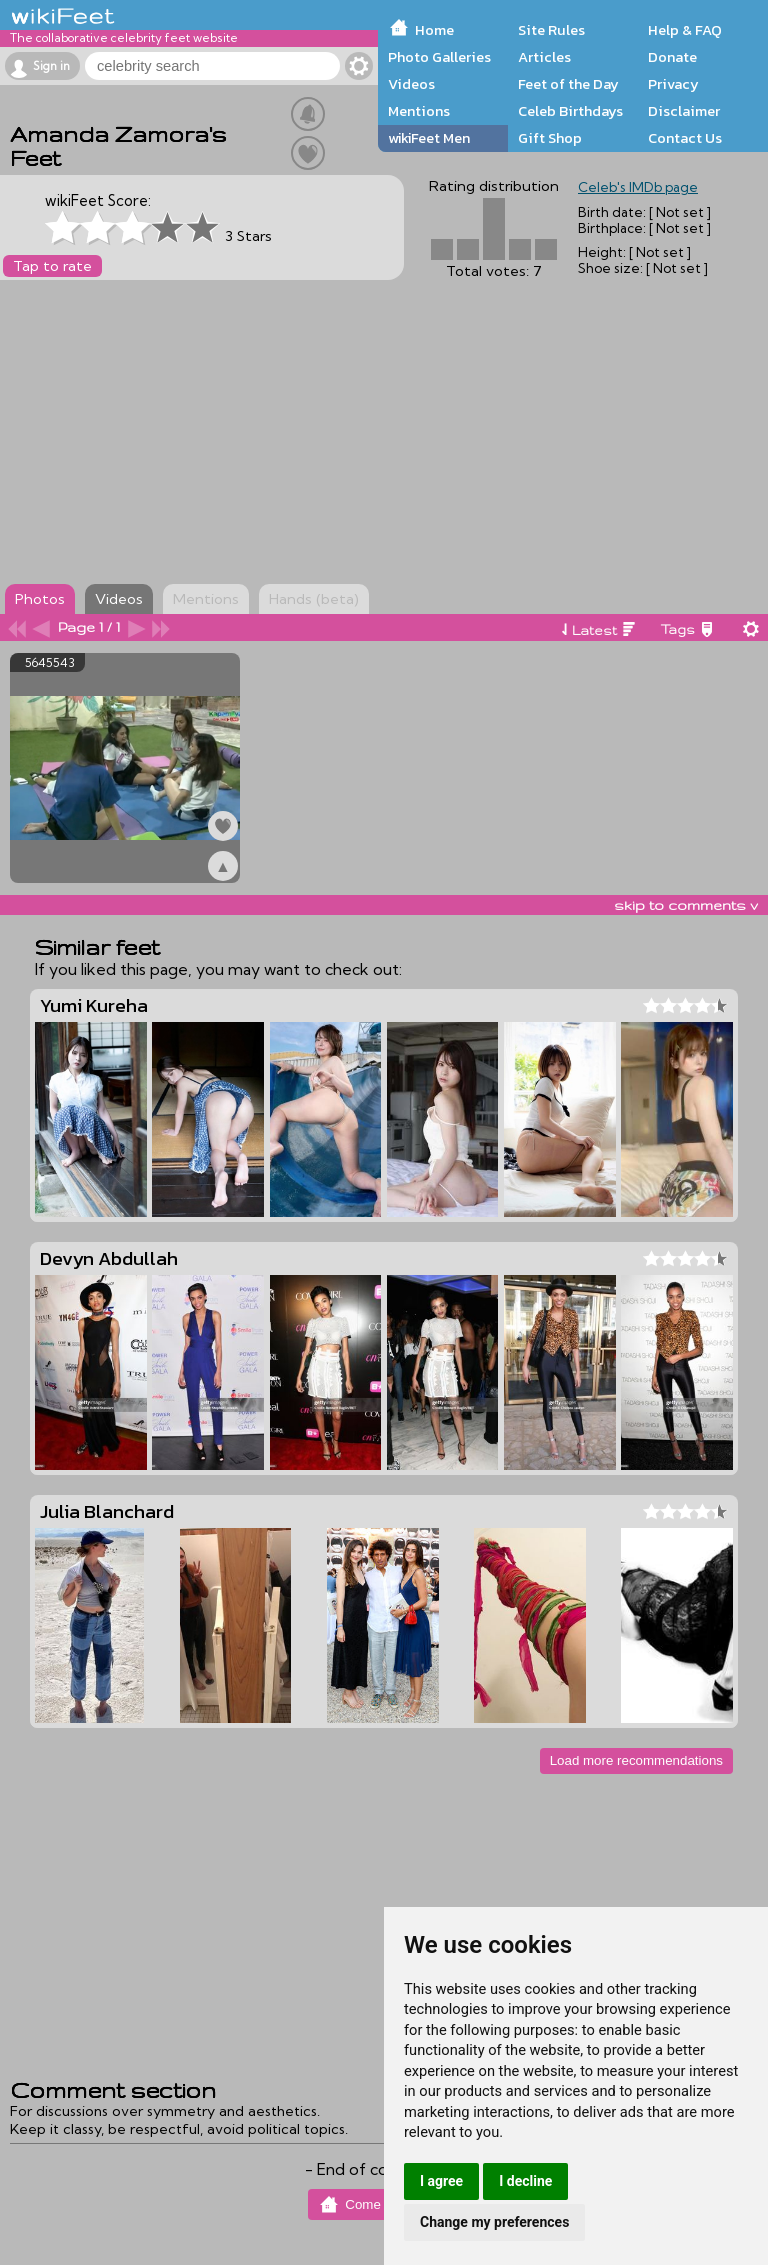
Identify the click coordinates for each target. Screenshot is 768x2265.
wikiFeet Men (429, 138)
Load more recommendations (636, 1760)
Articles (544, 57)
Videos (411, 84)
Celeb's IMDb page (638, 187)
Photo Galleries (439, 57)
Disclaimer (684, 111)
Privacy (673, 84)
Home (434, 30)
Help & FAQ (685, 30)
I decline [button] (525, 2181)
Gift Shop (550, 138)
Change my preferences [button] (494, 2222)
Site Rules (551, 30)
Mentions (419, 111)
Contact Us (685, 138)
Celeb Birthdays (570, 111)
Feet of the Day (568, 84)
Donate (672, 57)
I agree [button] (441, 2181)
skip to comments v (686, 905)
